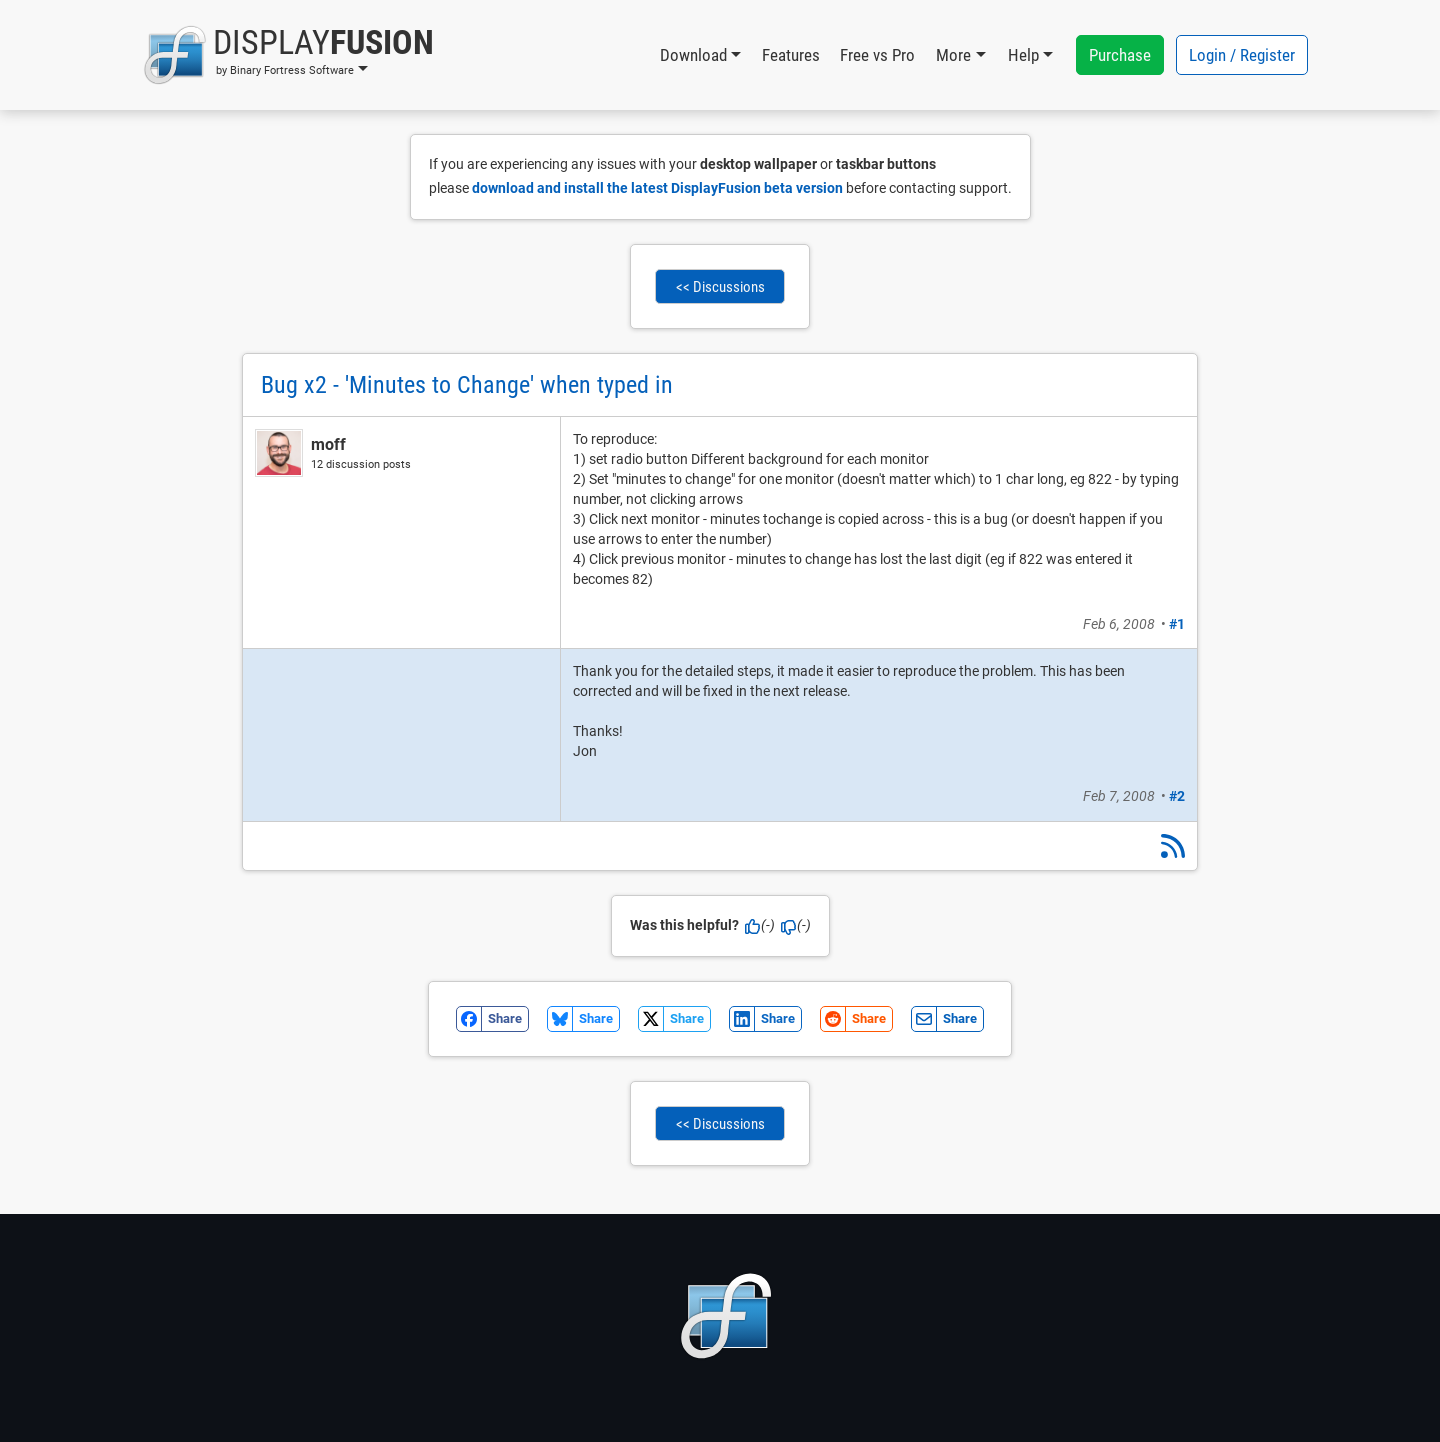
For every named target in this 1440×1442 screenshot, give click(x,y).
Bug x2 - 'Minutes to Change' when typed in (467, 385)
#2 (1177, 796)
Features (791, 55)
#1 (1177, 624)
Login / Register (1242, 55)
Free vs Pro (877, 55)
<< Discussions (720, 287)
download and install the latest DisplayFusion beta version (657, 188)
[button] (288, 55)
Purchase (1120, 55)
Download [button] (693, 55)
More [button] (953, 55)
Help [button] (1023, 55)
